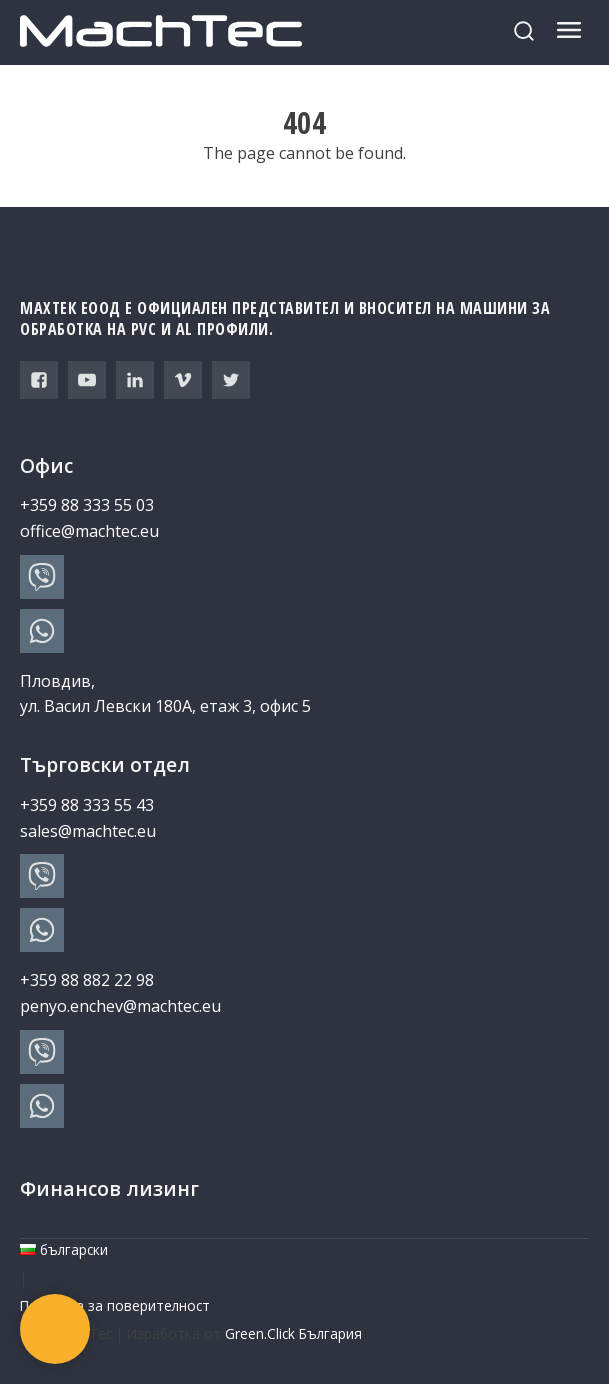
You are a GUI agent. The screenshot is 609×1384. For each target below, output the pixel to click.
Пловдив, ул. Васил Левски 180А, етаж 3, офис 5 (165, 694)
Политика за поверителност (115, 1305)
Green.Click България (293, 1333)
